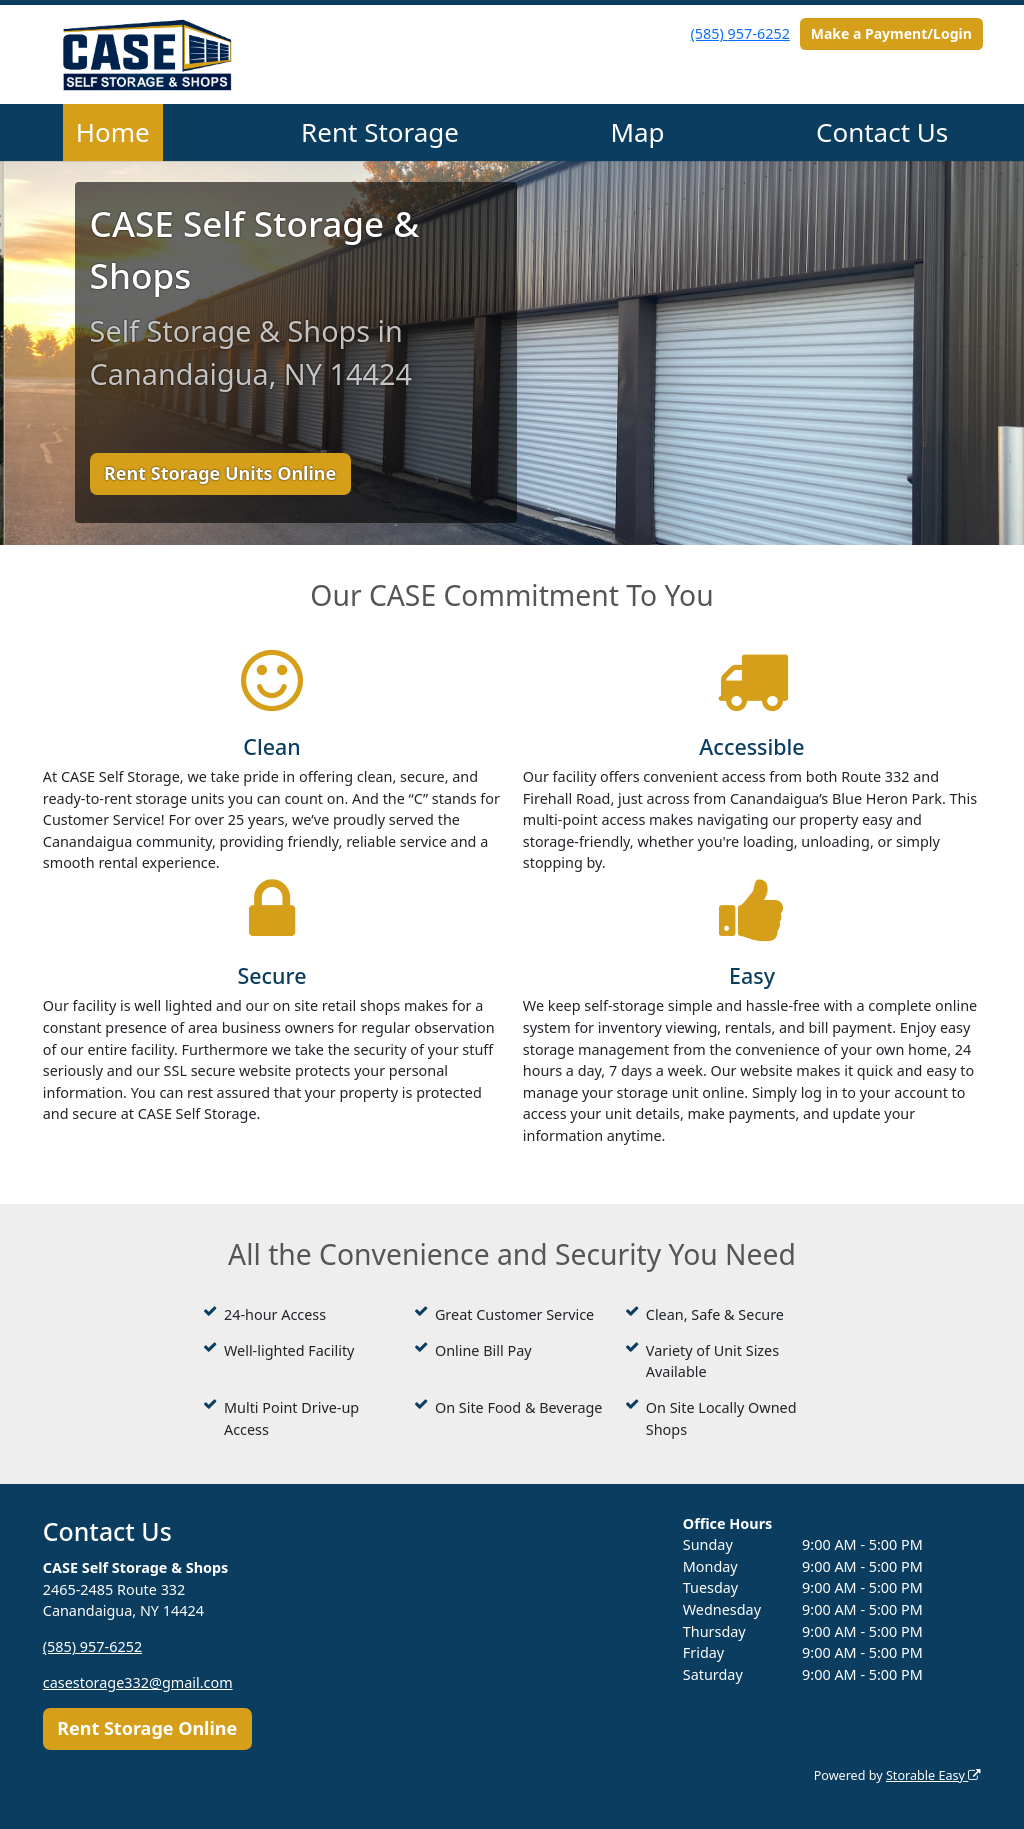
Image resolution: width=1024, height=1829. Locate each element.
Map (637, 132)
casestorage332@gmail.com (138, 1682)
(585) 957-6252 (740, 33)
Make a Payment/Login (891, 33)
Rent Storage (380, 132)
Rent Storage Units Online (220, 473)
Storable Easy (933, 1775)
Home (113, 132)
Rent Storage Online (147, 1728)
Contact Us (882, 132)
